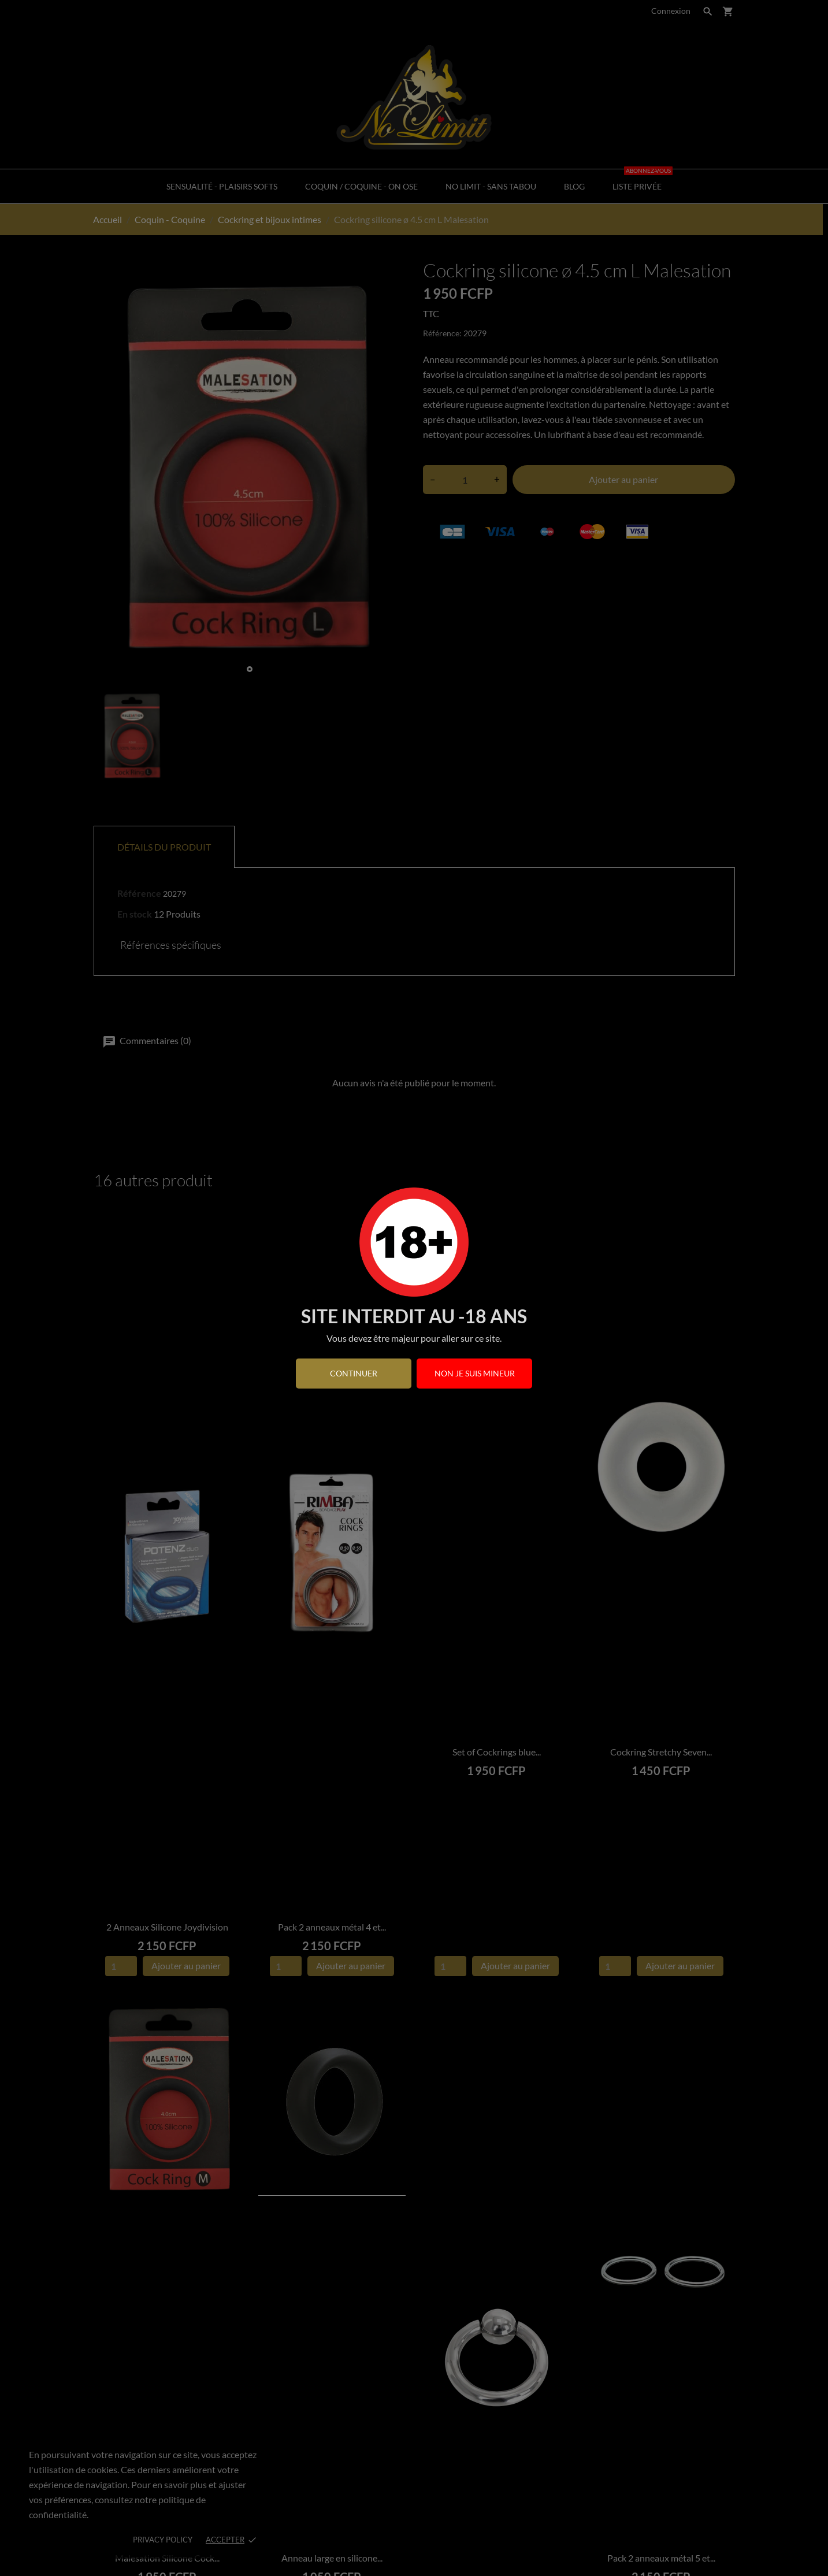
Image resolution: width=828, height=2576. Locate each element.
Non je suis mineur (475, 1373)
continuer (353, 1373)
